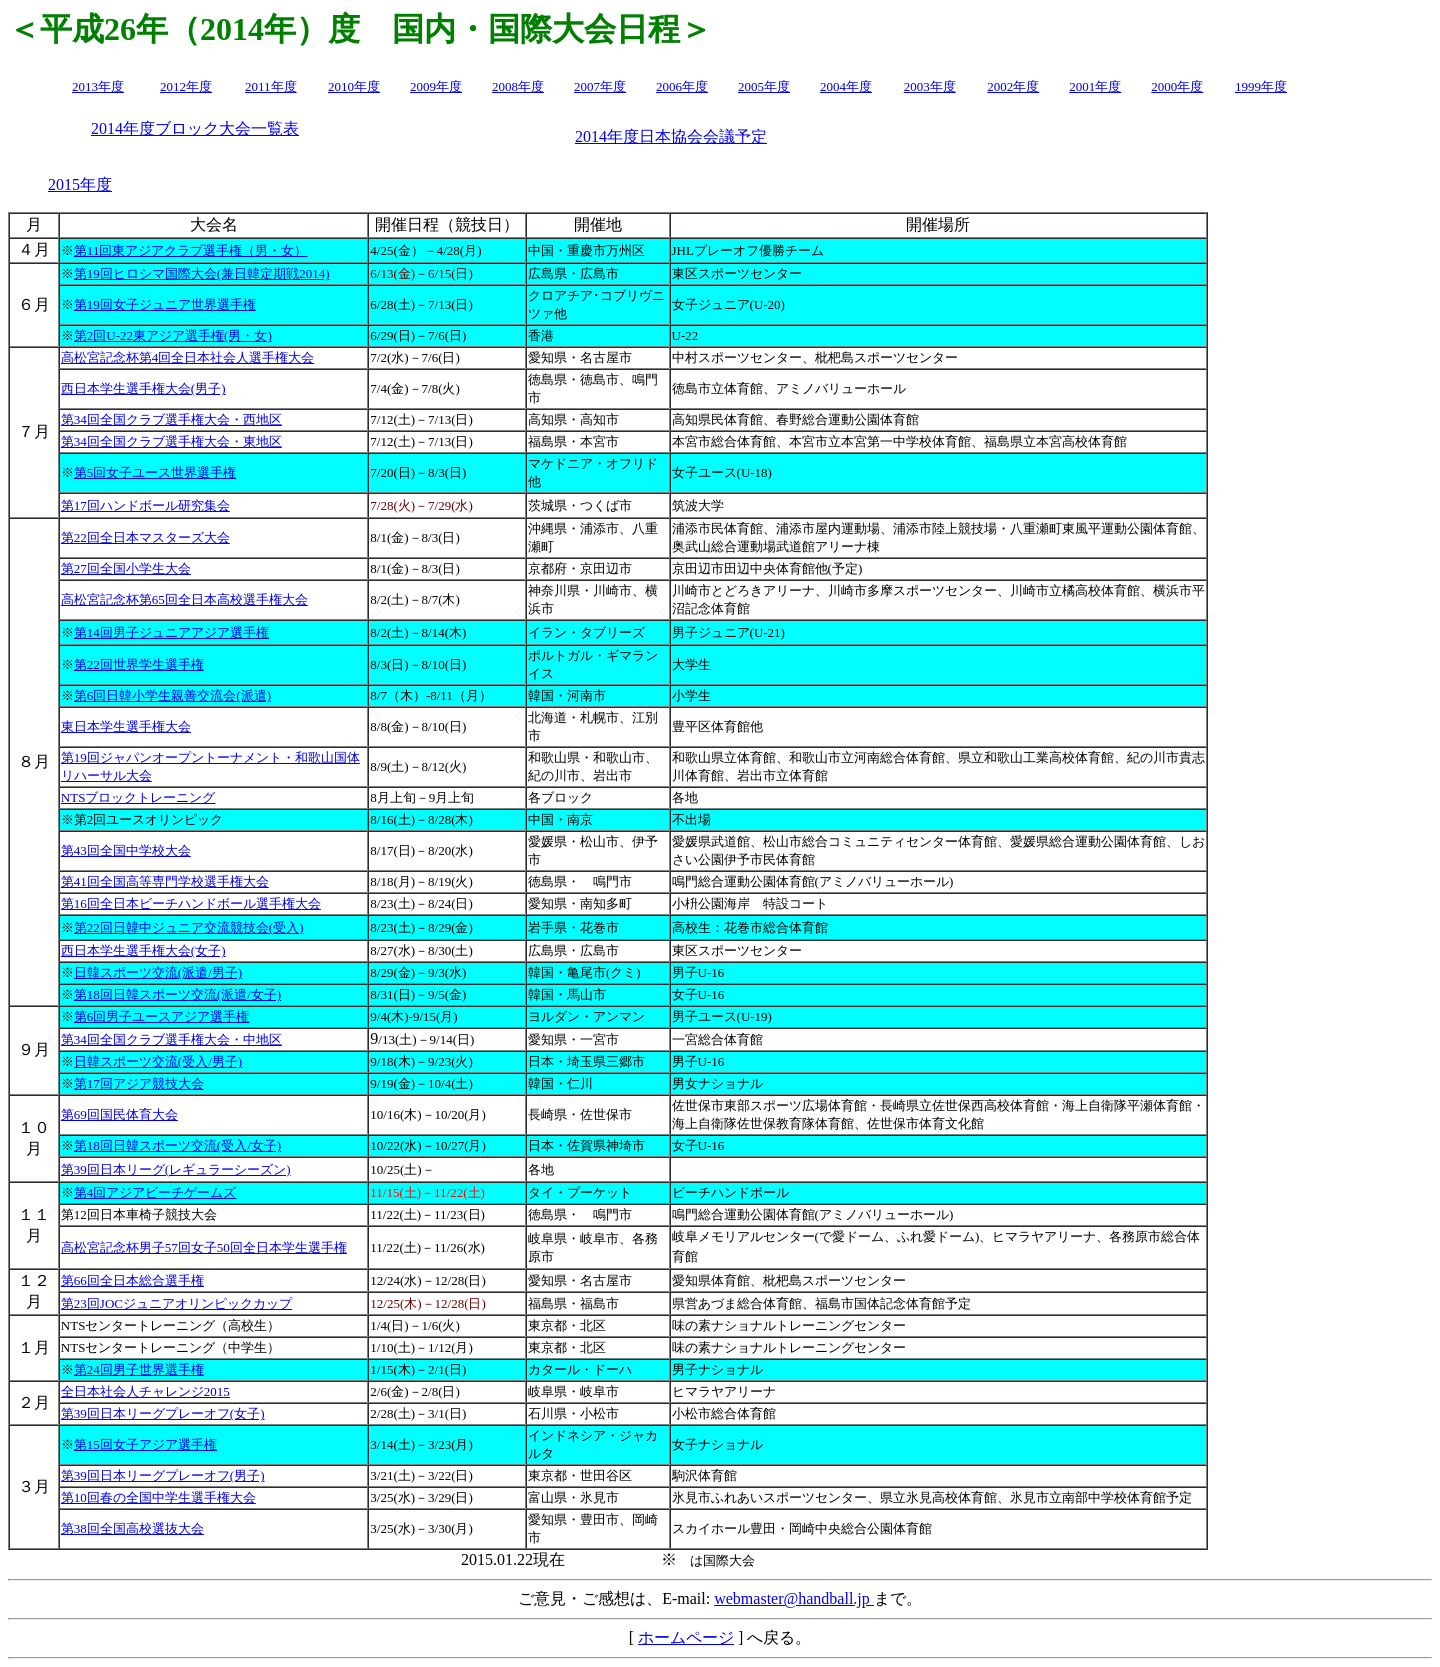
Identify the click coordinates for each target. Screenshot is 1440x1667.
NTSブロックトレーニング (138, 797)
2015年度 (80, 184)
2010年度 (354, 86)
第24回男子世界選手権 (139, 1369)
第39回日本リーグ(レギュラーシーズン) (176, 1169)
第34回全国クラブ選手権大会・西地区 (171, 419)
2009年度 (436, 86)
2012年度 (186, 86)
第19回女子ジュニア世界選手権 (165, 304)
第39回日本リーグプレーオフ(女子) (163, 1413)
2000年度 (1177, 86)
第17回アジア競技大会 (139, 1083)
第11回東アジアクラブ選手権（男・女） (191, 250)
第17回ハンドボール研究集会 (145, 505)
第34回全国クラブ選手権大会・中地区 (171, 1039)
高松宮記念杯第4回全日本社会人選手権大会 (188, 357)
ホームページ (686, 1637)
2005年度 (764, 86)
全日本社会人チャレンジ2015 (145, 1391)
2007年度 (600, 86)
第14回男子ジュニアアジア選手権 (171, 632)
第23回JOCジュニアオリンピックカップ (176, 1303)
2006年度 (682, 86)
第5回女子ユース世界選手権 (155, 472)
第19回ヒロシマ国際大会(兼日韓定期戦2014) (202, 273)
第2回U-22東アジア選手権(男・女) (173, 335)
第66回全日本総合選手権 (132, 1280)
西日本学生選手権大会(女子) (143, 950)
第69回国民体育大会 (119, 1114)
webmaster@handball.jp (794, 1598)
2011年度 (271, 86)
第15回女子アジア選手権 (145, 1444)
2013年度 (98, 86)
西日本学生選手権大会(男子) (143, 388)
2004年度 (846, 86)
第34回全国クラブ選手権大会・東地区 (171, 441)
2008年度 (518, 86)
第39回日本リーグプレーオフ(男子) (163, 1475)
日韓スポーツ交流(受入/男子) (158, 1061)
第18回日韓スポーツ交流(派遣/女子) (177, 994)
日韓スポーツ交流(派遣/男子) (158, 972)
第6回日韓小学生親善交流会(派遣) (172, 695)
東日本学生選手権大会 (126, 726)
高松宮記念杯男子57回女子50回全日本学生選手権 (204, 1247)
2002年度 (1013, 86)
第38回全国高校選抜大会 (132, 1528)
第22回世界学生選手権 (139, 664)
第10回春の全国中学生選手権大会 (158, 1497)
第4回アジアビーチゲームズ (155, 1192)
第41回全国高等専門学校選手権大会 (165, 881)
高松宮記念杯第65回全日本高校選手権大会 (184, 599)
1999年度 (1261, 86)
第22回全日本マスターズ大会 (145, 537)
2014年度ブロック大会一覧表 (195, 128)
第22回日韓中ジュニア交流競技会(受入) (189, 927)
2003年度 (930, 86)
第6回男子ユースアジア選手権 (162, 1016)
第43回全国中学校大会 (126, 850)
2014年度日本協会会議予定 (671, 136)
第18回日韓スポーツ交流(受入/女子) (177, 1145)
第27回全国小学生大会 (126, 568)
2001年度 (1095, 86)
